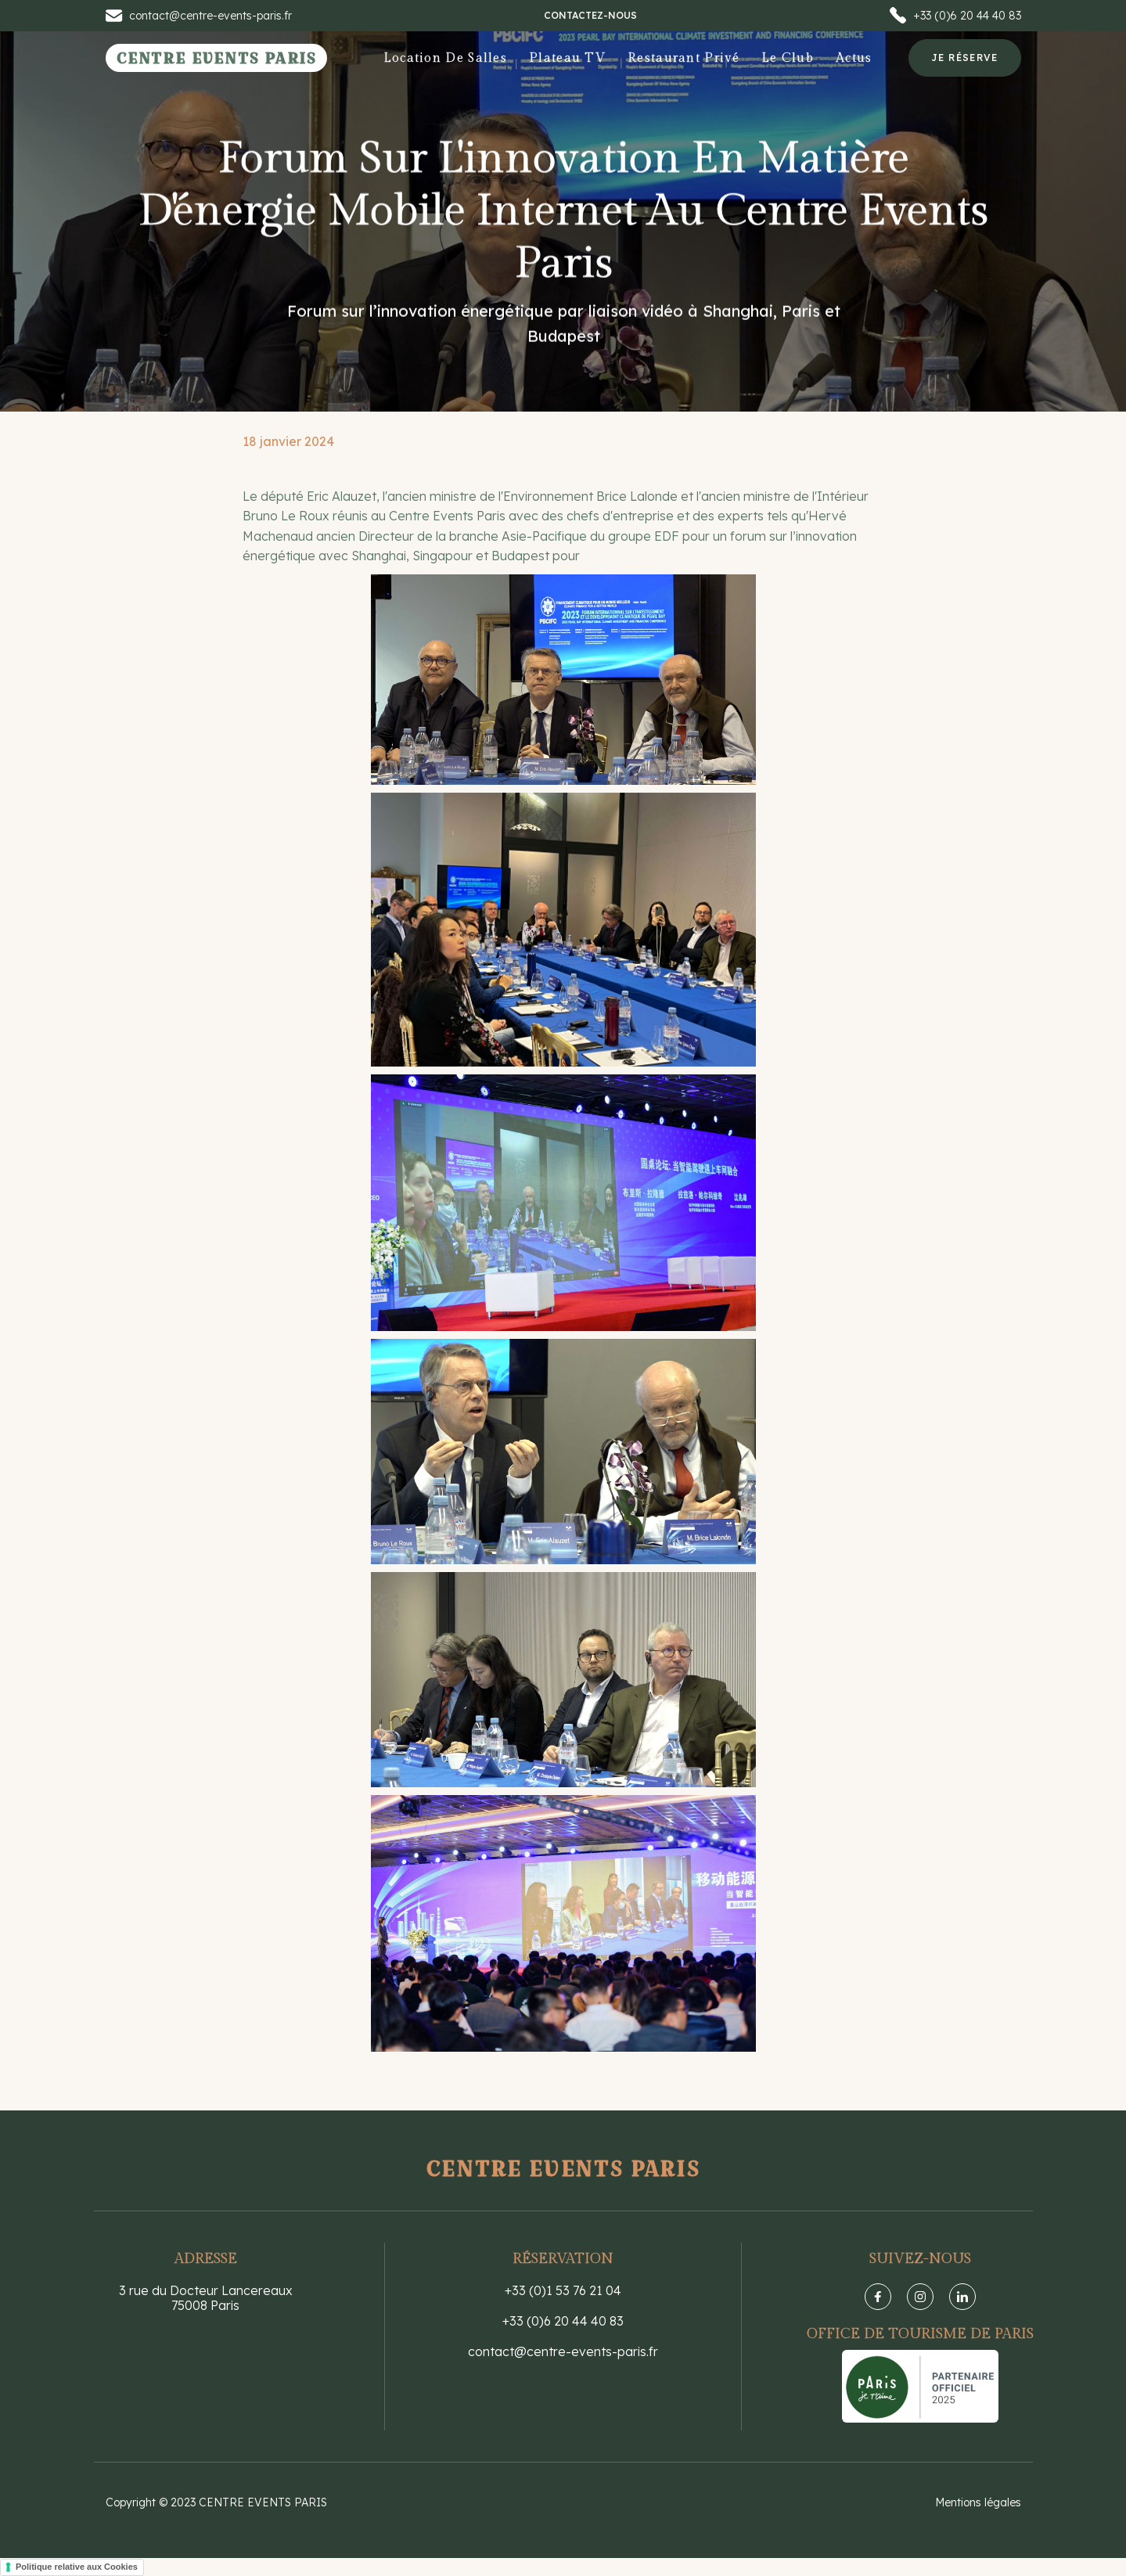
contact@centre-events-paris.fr (563, 2351)
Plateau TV (567, 58)
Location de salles (445, 58)
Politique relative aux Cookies (77, 2566)
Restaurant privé (683, 58)
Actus (854, 58)
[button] (787, 58)
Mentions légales (978, 2502)
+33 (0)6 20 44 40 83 (563, 2321)
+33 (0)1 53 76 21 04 (563, 2290)
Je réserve (964, 57)
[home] (217, 58)
